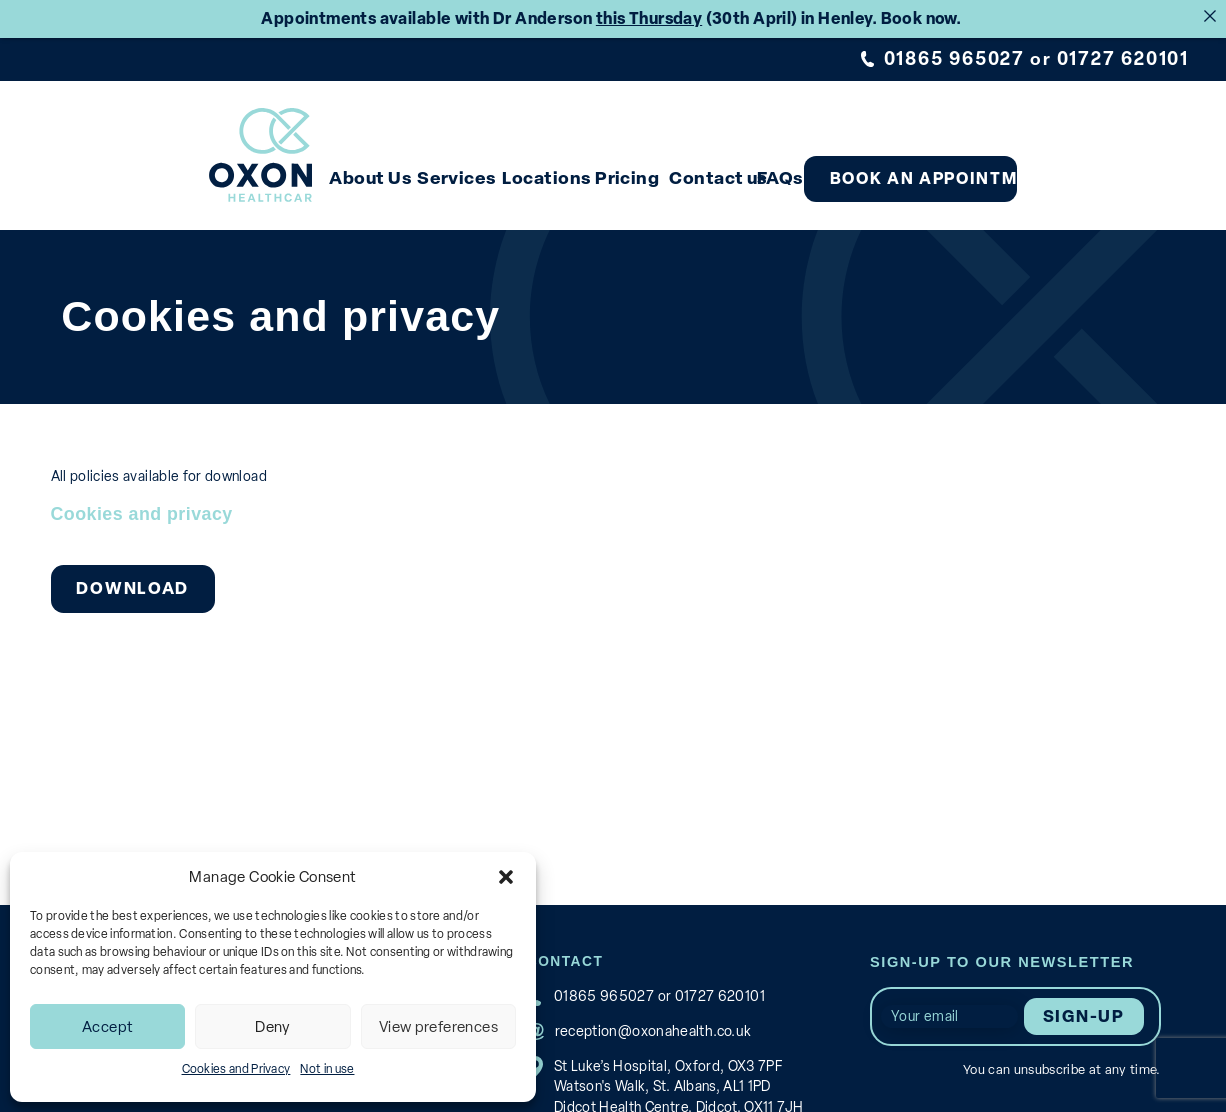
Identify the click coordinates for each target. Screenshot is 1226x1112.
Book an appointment (1051, 169)
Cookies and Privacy (236, 1069)
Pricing (685, 168)
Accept (107, 1027)
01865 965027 (958, 58)
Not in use (327, 1069)
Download (130, 577)
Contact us (795, 168)
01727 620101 (1124, 58)
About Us (361, 168)
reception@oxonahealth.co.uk (643, 1020)
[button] (506, 877)
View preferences (438, 1027)
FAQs (879, 168)
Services (469, 168)
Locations (581, 168)
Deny (273, 1027)
